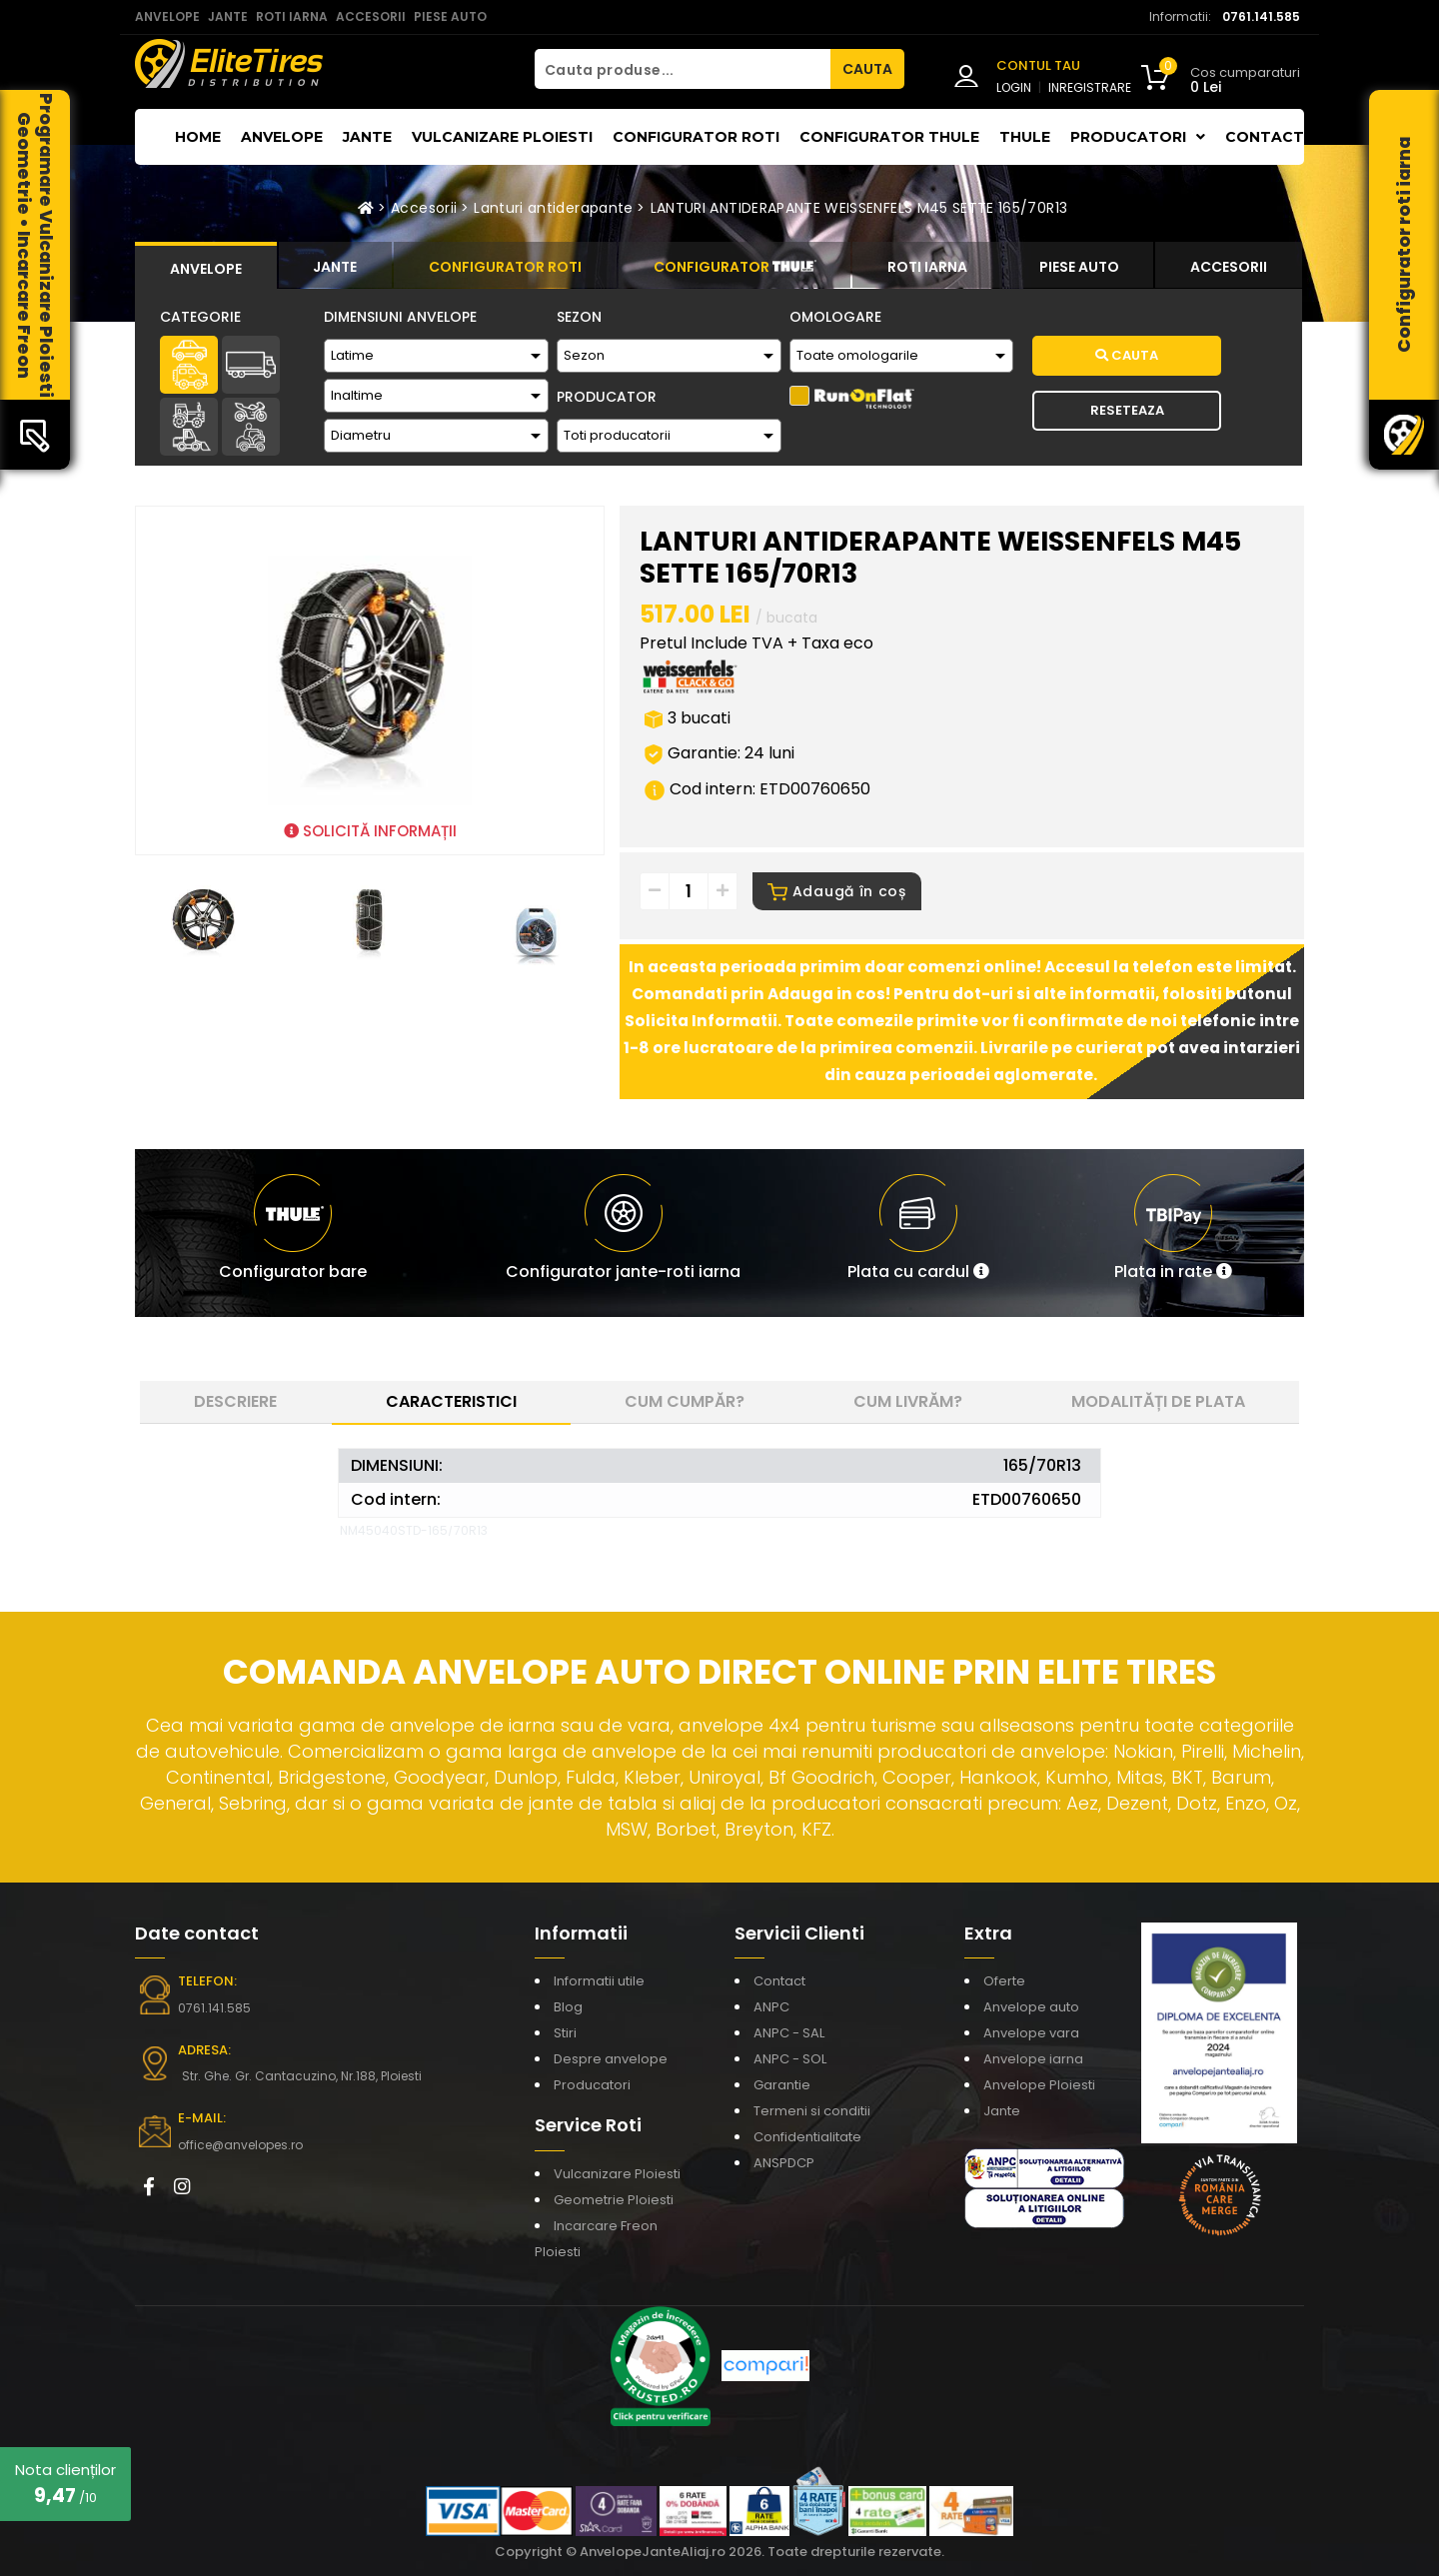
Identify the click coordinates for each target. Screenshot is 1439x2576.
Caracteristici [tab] (451, 1401)
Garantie (781, 2084)
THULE (1024, 137)
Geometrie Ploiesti (614, 2199)
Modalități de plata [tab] (1158, 1401)
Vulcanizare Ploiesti (502, 137)
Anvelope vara (1031, 2032)
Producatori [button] (1137, 137)
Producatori (592, 2084)
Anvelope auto (1031, 2006)
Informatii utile (599, 1980)
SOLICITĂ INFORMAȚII (370, 830)
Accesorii (424, 208)
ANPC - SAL (788, 2032)
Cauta (1126, 355)
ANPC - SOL (789, 2058)
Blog (568, 2006)
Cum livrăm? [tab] (907, 1401)
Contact (1264, 137)
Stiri (565, 2032)
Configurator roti (696, 137)
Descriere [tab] (235, 1401)
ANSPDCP (783, 2162)
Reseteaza (1127, 410)
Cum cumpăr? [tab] (684, 1401)
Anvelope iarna (1033, 2058)
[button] (918, 1233)
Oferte (1004, 1980)
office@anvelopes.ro (240, 2144)
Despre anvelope (611, 2058)
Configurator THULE (889, 137)
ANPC (771, 2006)
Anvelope (282, 137)
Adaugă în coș (836, 891)
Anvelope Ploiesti (1039, 2084)
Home (198, 137)
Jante (367, 137)
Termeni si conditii (811, 2110)
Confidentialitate (807, 2136)
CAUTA (867, 69)
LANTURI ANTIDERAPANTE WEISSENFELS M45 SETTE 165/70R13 (859, 208)
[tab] (206, 266)
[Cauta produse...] (682, 69)
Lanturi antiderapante (553, 208)
